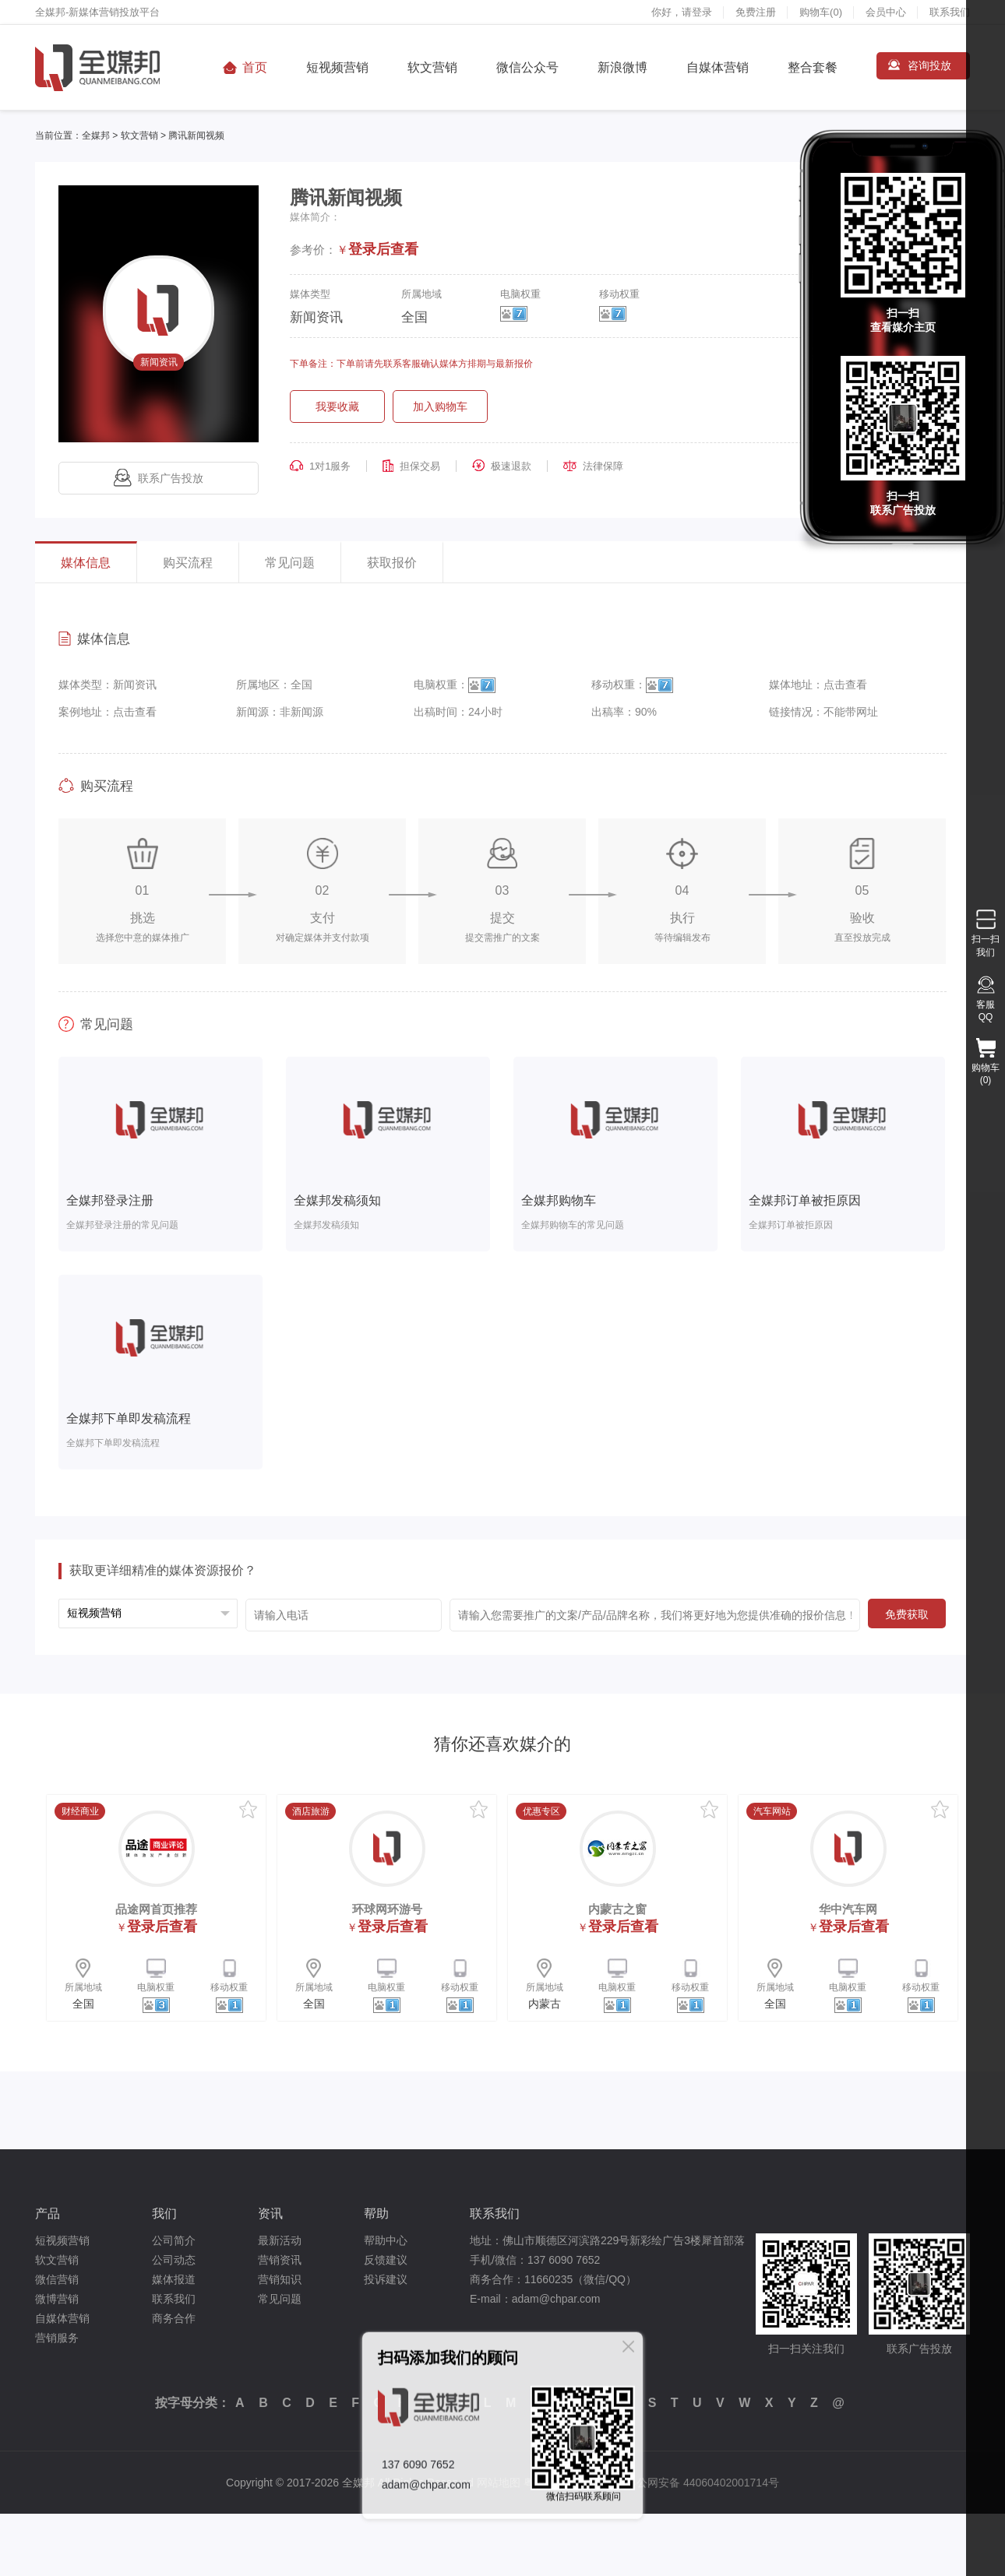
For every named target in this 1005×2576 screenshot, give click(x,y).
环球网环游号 (387, 1909)
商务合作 (174, 2318)
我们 (164, 2213)
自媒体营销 (717, 67)
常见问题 (290, 562)
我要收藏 (337, 406)
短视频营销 (337, 67)
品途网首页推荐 (156, 1909)
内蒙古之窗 (617, 1909)
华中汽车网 (848, 1909)
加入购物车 (440, 406)
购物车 (820, 12)
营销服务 (57, 2337)
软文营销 (432, 67)
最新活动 (280, 2240)
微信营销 (57, 2279)
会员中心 (886, 12)
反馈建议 (385, 2260)
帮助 (376, 2213)
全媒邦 (96, 135)
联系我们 (949, 12)
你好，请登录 (681, 12)
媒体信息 (86, 562)
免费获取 (907, 1614)
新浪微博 (622, 67)
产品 (47, 2213)
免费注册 (755, 12)
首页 (254, 67)
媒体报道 (174, 2279)
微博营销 (57, 2299)
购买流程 (188, 562)
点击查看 (845, 684)
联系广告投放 (158, 478)
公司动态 (174, 2260)
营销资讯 (280, 2260)
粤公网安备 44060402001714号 (702, 2482)
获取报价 (392, 562)
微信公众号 (527, 67)
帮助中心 (385, 2240)
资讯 (270, 2213)
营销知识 (280, 2279)
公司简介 (174, 2240)
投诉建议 (385, 2279)
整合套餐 (813, 67)
